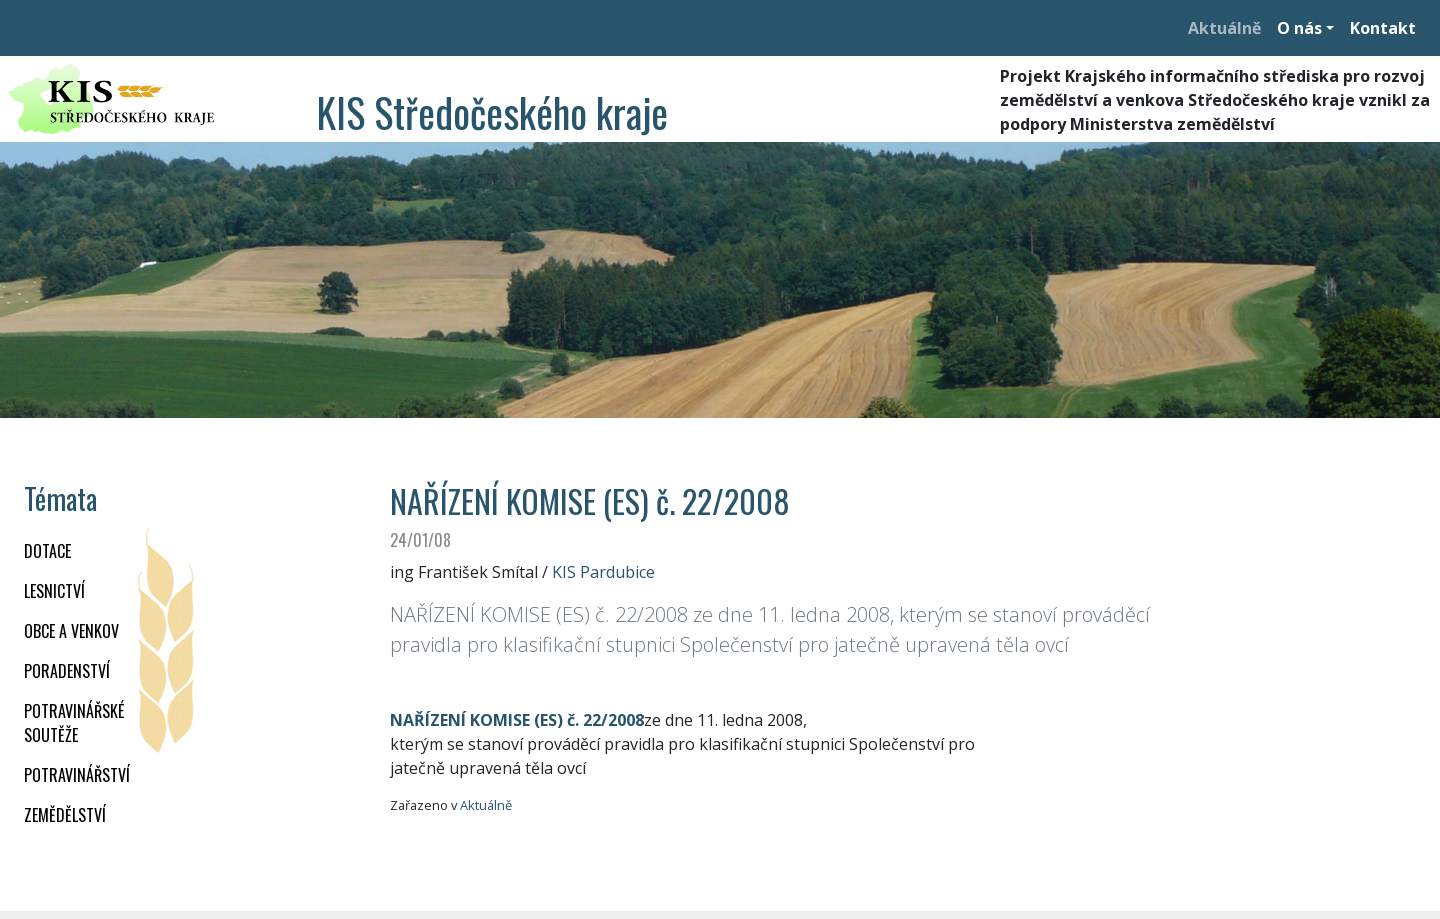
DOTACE (47, 551)
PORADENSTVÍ (67, 671)
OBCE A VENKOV (71, 631)
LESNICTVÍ (54, 591)
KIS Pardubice (603, 572)
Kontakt (1383, 28)
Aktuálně (1224, 28)
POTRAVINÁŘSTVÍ (77, 775)
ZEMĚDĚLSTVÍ (65, 815)
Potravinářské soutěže (74, 723)
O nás (1299, 28)
